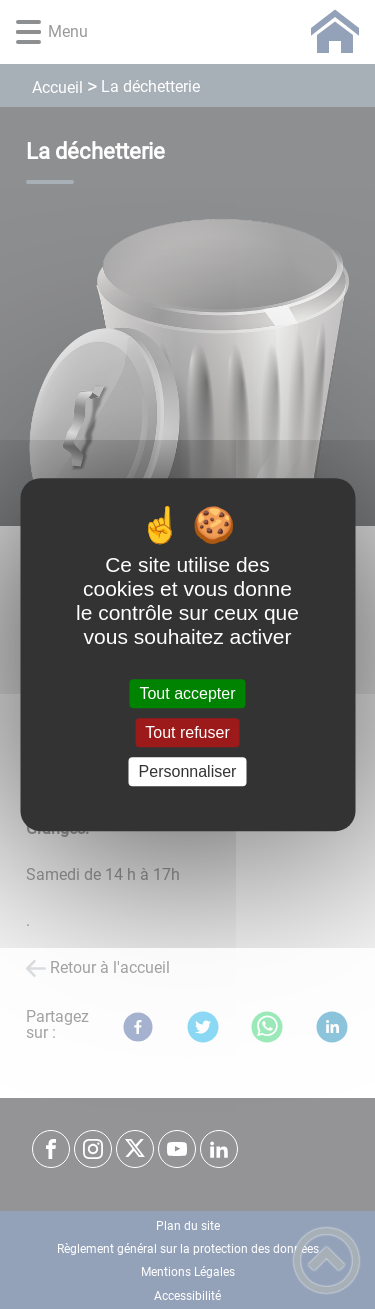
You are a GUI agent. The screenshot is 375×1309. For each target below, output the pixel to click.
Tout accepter (187, 693)
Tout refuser (187, 732)
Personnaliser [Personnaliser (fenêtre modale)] (188, 771)
